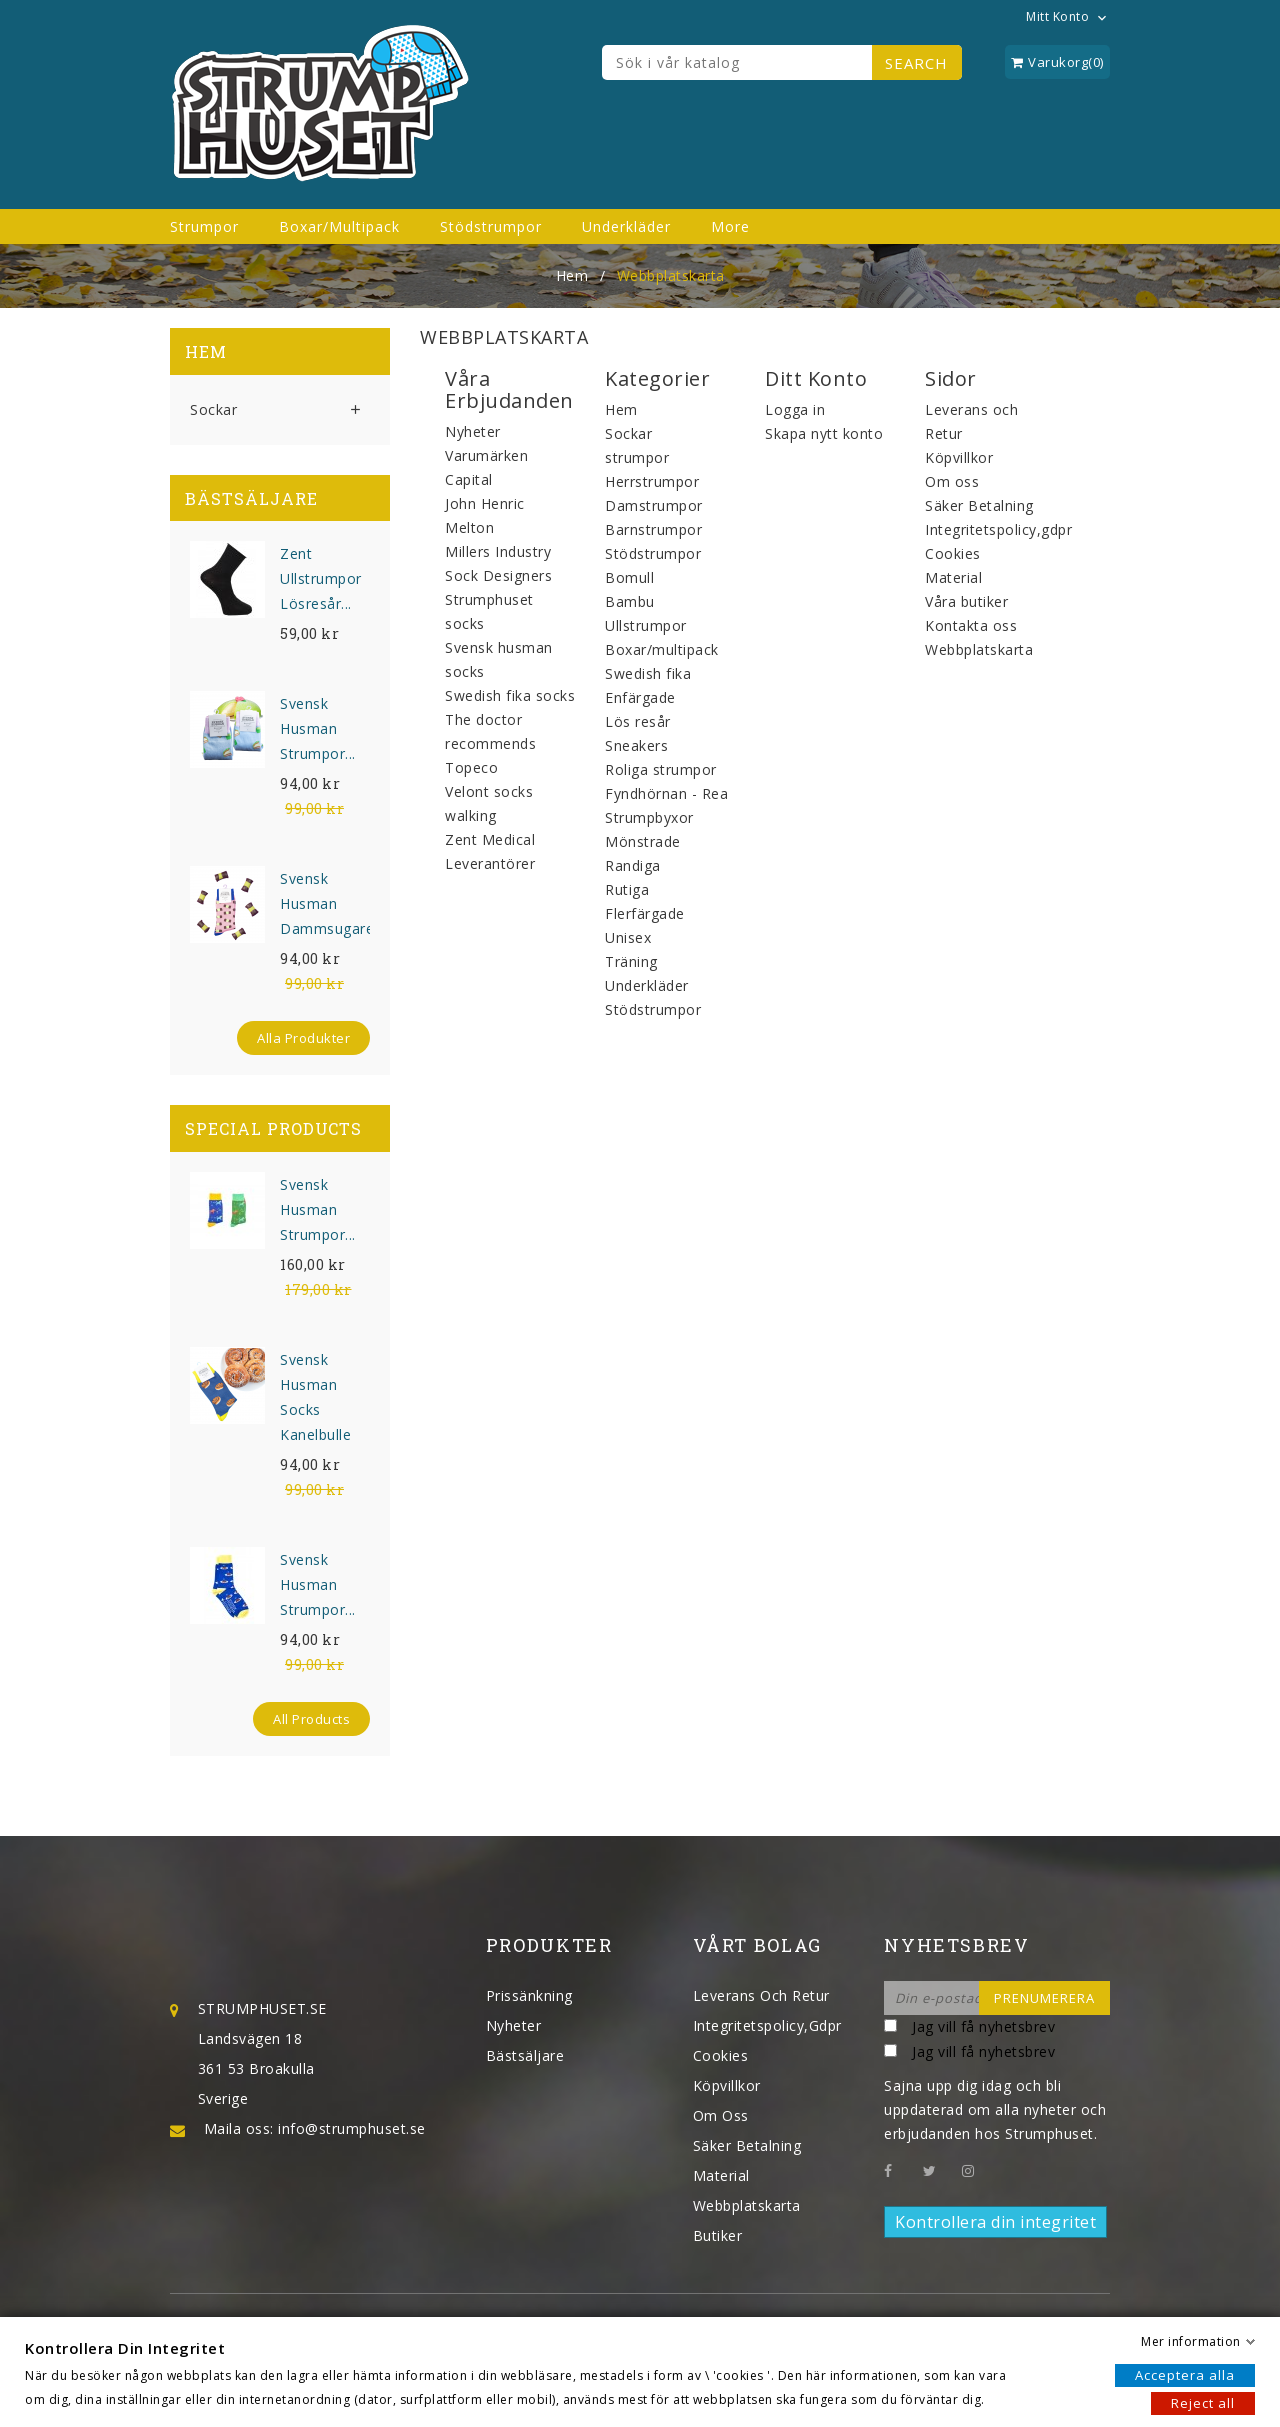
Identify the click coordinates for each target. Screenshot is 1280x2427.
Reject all (1203, 2403)
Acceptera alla (1185, 2375)
